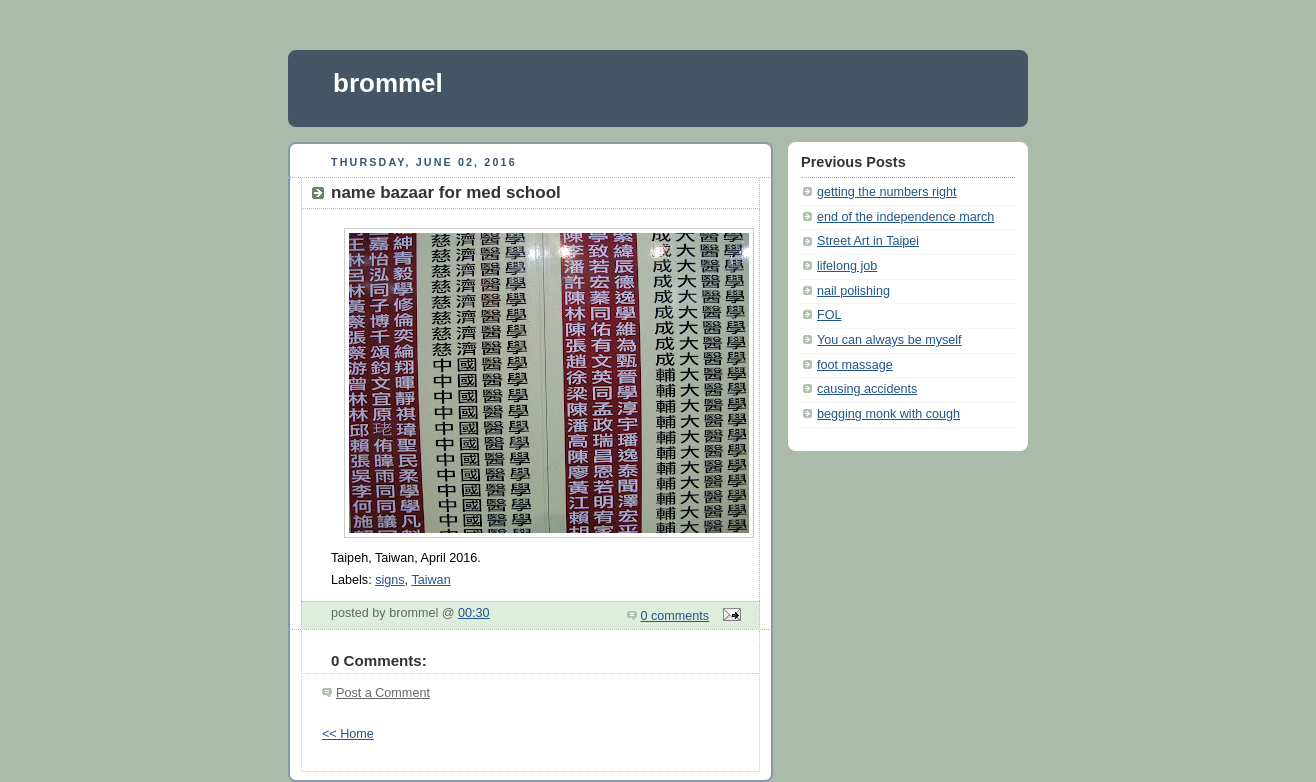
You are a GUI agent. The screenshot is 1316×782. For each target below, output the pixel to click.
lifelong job (847, 266)
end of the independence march (905, 217)
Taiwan (430, 580)
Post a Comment (383, 693)
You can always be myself (889, 340)
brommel (388, 83)
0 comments (675, 616)
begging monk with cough (888, 414)
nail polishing (853, 291)
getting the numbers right (887, 192)
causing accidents (867, 389)
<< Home (348, 734)
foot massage (855, 365)
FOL (829, 315)
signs (389, 580)
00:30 (474, 613)
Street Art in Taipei (868, 241)
